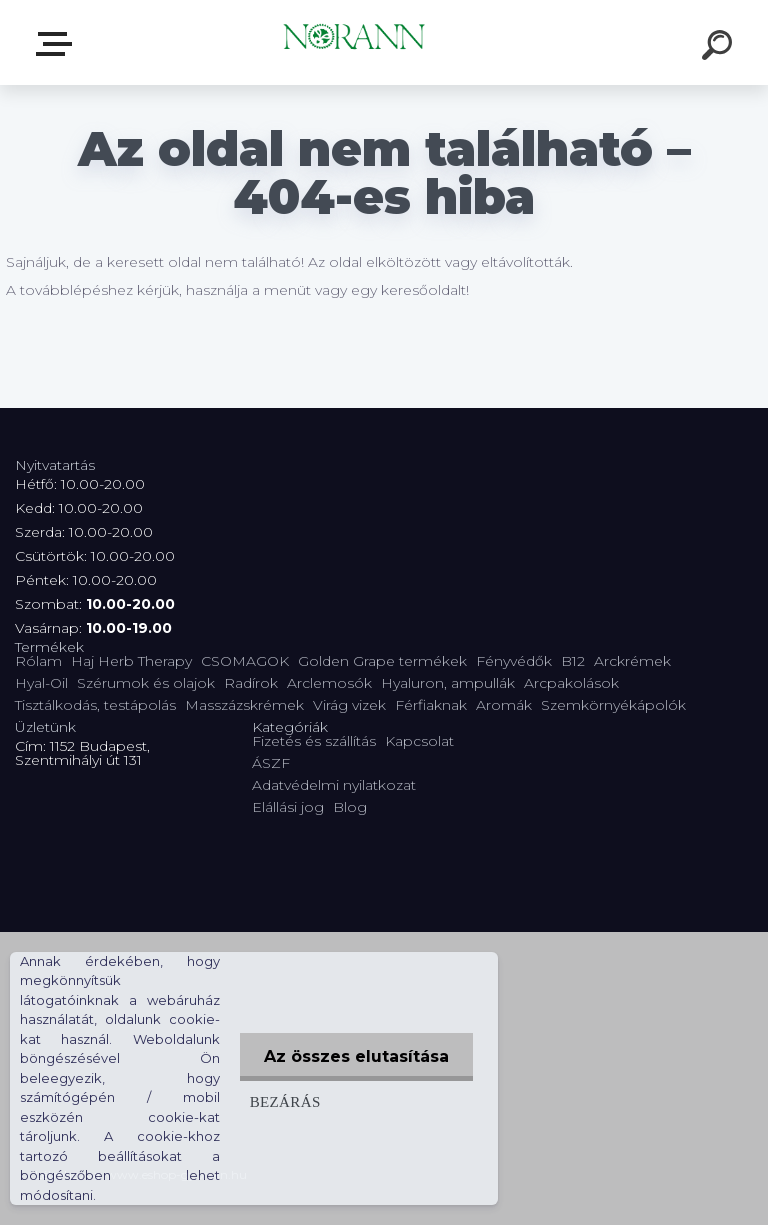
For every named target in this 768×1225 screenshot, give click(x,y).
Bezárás (283, 1101)
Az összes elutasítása (355, 1056)
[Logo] (354, 42)
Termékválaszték (58, 44)
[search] (720, 48)
